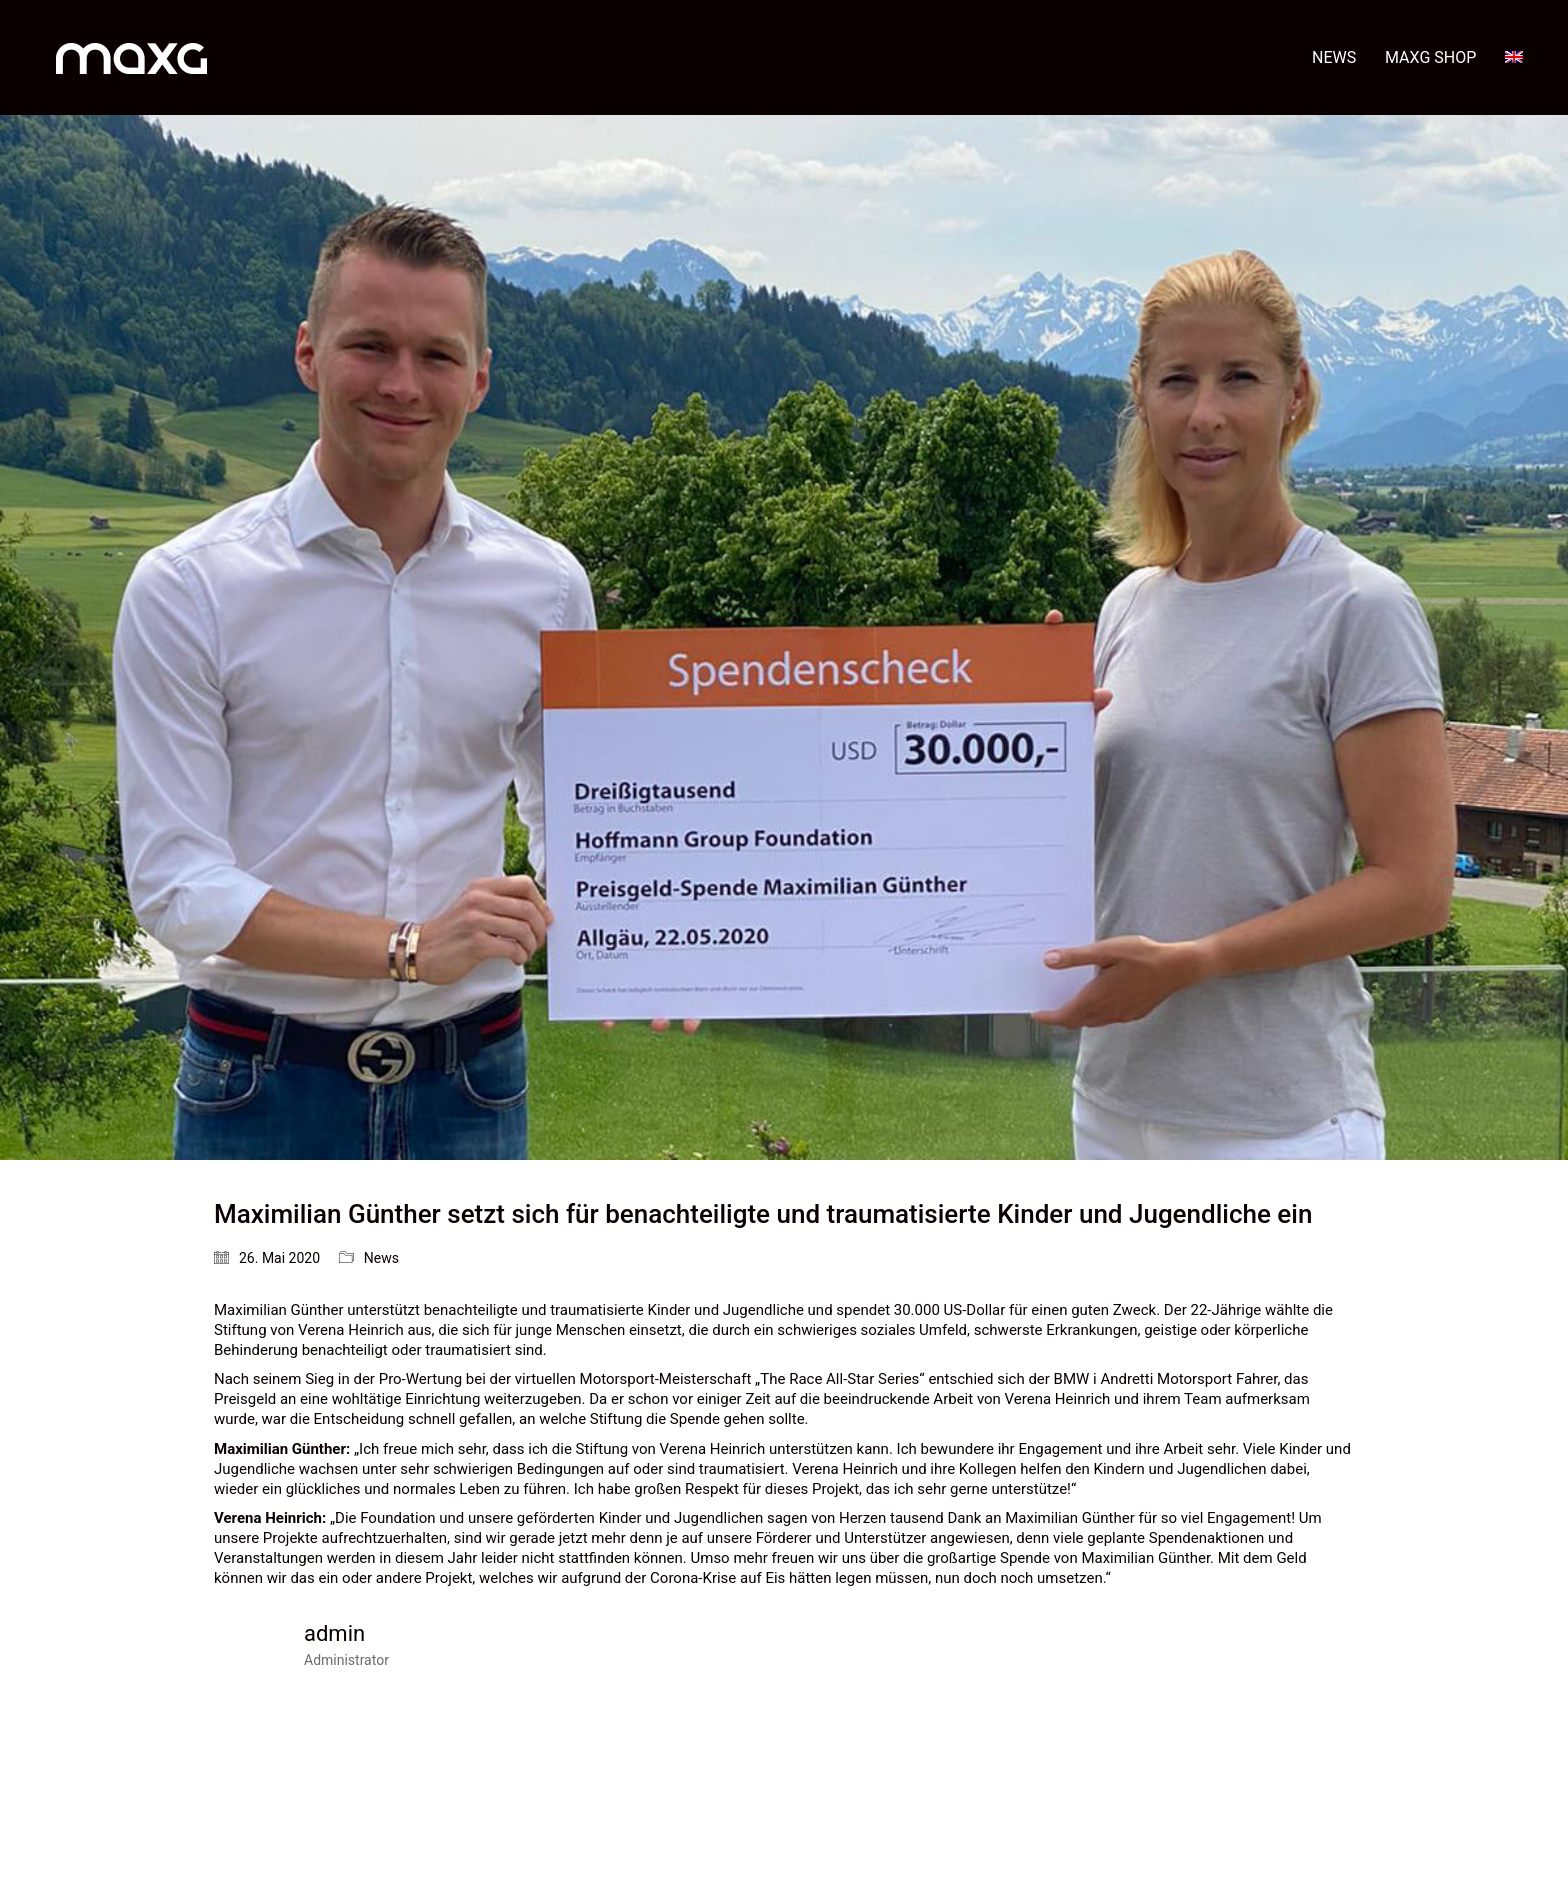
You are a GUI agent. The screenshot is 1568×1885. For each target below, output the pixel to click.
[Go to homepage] (131, 57)
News (381, 1258)
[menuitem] (1514, 57)
